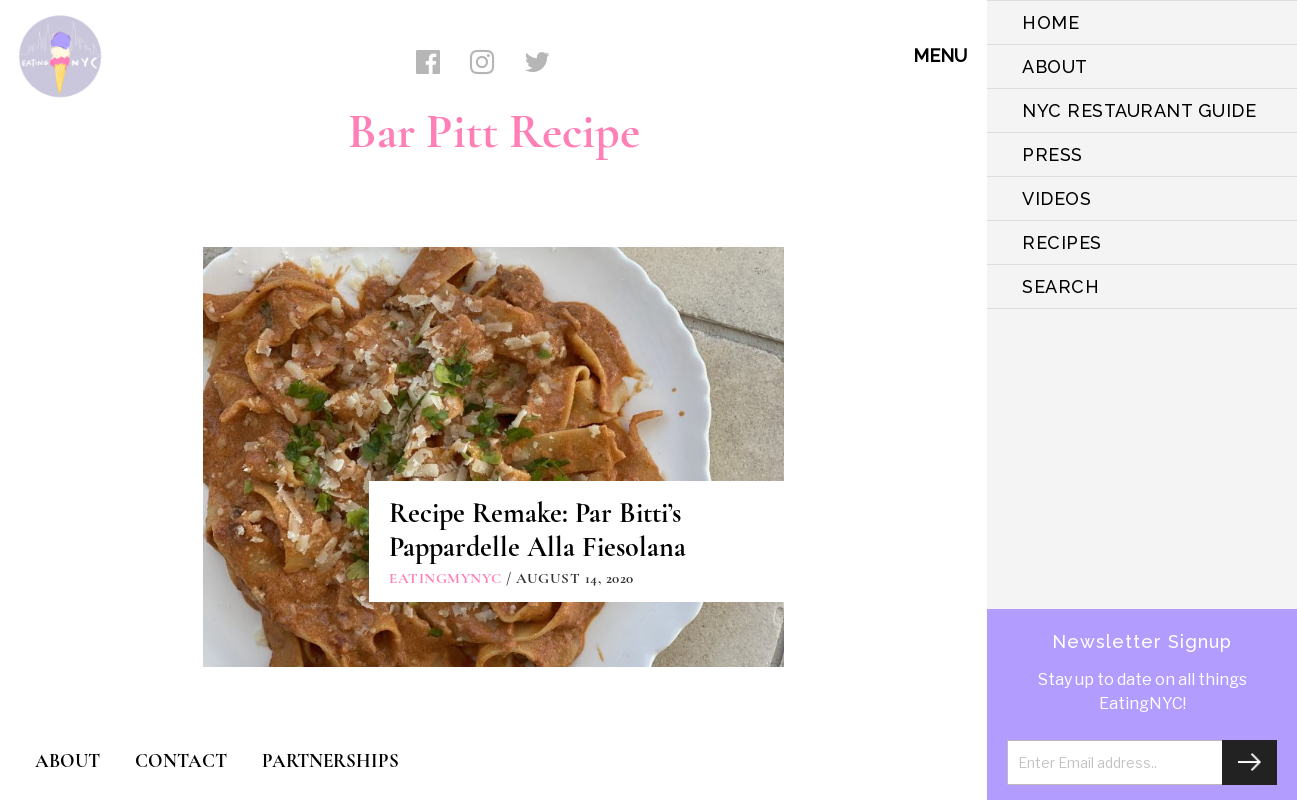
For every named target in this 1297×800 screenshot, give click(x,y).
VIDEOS (1056, 198)
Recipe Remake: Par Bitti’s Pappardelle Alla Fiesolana (537, 530)
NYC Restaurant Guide (1139, 110)
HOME (1050, 22)
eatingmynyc (445, 578)
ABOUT (1055, 66)
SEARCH (1060, 286)
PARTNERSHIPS (330, 760)
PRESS (1052, 154)
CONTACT (181, 760)
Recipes (1062, 242)
